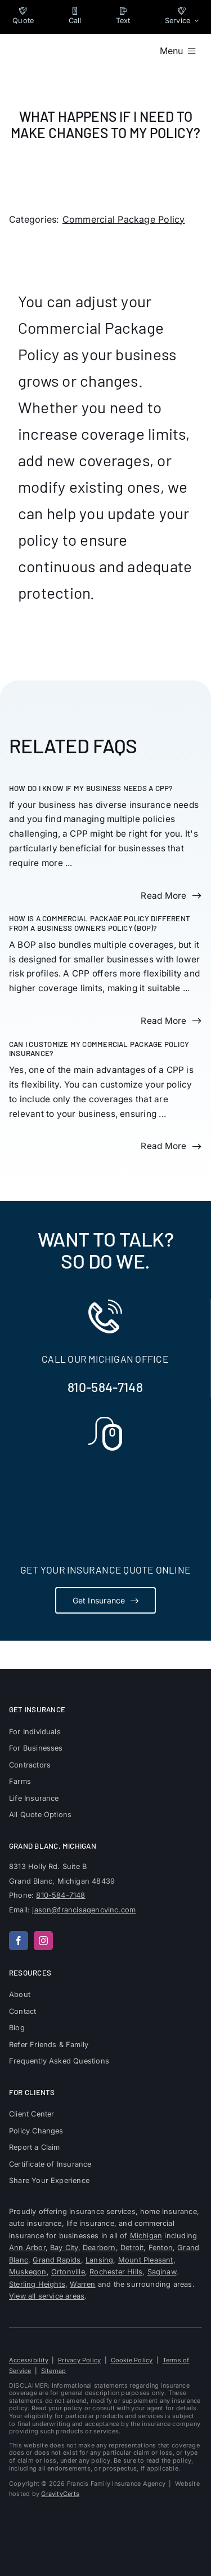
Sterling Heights (37, 2284)
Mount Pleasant (145, 2260)
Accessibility (28, 2360)
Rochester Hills (115, 2272)
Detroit (131, 2247)
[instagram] (43, 1940)
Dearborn (99, 2247)
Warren (82, 2284)
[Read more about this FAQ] (171, 895)
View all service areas (46, 2296)
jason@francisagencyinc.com (84, 1910)
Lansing (99, 2260)
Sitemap (53, 2371)
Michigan (146, 2236)
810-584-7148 (105, 1387)
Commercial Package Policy (123, 219)
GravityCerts (60, 2494)
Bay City (64, 2247)
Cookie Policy (132, 2360)
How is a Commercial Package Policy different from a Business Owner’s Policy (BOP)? (99, 923)
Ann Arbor (27, 2247)
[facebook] (18, 1940)
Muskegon (28, 2272)
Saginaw (161, 2272)
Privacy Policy (79, 2360)
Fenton (161, 2247)
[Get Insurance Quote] (105, 1600)
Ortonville (68, 2272)
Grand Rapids (56, 2260)
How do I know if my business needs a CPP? (90, 788)
